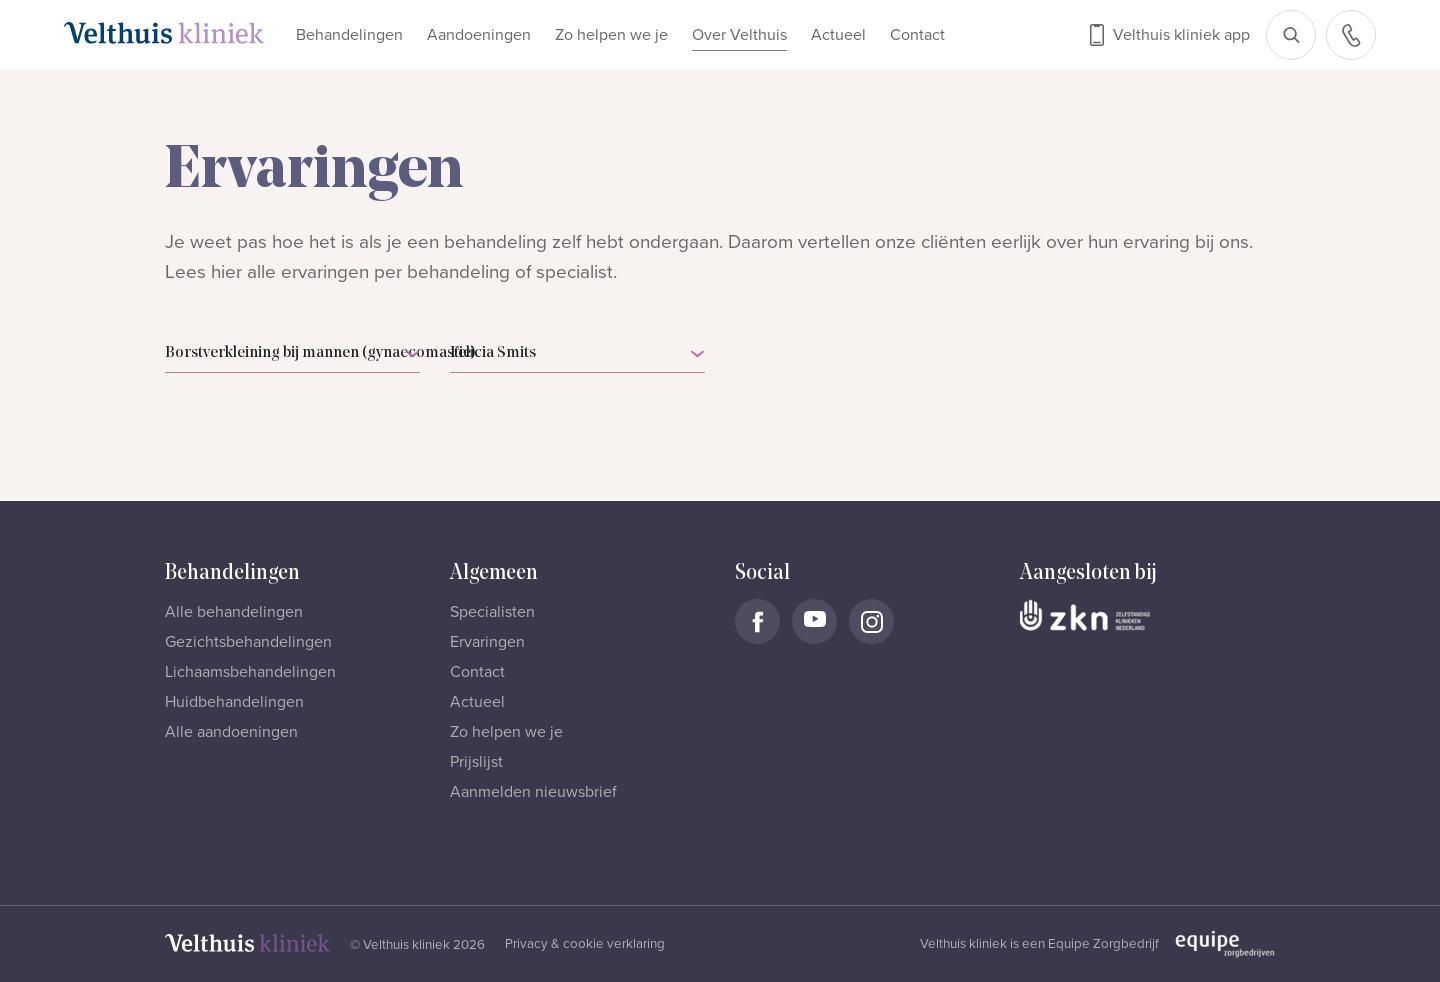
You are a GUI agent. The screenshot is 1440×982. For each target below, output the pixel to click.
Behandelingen (349, 35)
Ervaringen (487, 642)
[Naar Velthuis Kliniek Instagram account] (871, 621)
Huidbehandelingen (234, 702)
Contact (917, 35)
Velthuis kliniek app (1181, 35)
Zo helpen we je (611, 35)
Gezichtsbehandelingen (248, 642)
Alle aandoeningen (231, 732)
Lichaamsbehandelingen (250, 672)
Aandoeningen (479, 35)
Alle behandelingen (234, 612)
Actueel (838, 35)
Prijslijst (476, 762)
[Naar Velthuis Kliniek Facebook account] (757, 621)
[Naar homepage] (164, 33)
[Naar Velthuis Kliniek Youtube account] (814, 621)
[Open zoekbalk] (1291, 35)
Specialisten (492, 612)
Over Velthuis (739, 35)
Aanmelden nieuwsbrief (533, 792)
